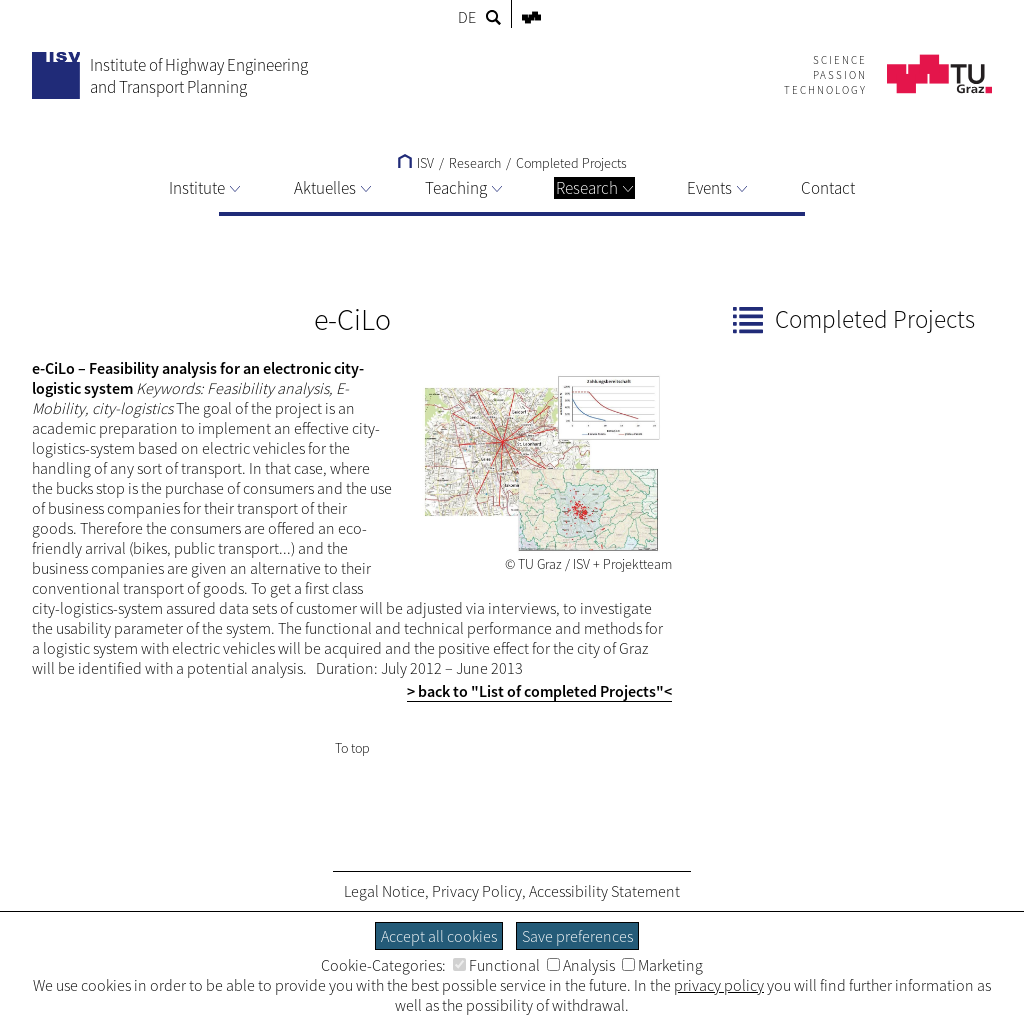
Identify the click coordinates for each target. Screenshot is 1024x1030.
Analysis (581, 965)
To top (352, 748)
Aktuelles (332, 188)
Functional (496, 965)
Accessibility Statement (604, 891)
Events (717, 188)
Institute (204, 188)
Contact (828, 188)
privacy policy (719, 985)
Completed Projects (571, 163)
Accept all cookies (439, 936)
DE (467, 17)
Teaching (463, 188)
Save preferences (577, 936)
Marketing (662, 965)
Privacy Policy (477, 891)
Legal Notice (384, 891)
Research (594, 188)
